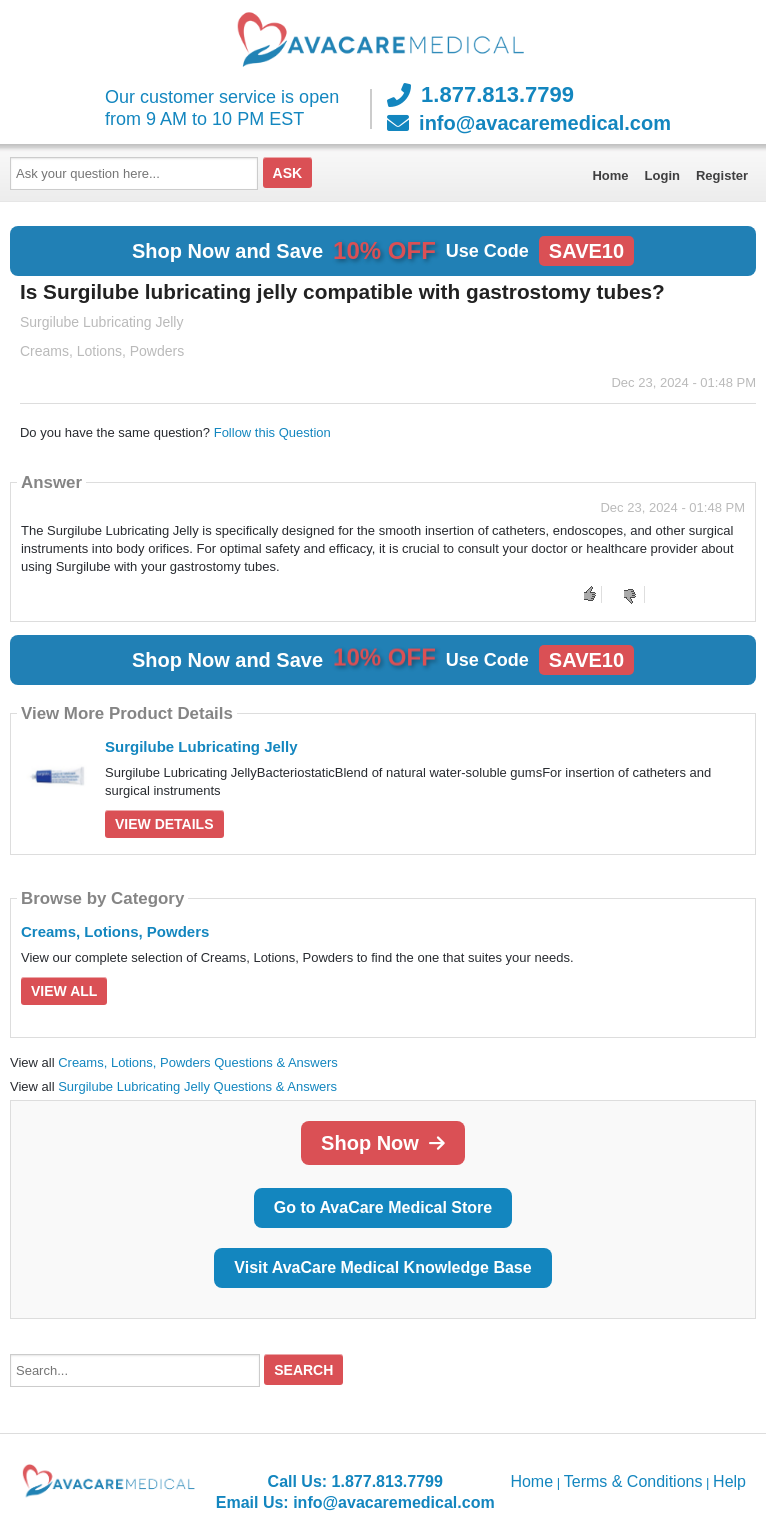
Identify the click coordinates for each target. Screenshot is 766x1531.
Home (610, 175)
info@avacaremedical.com (529, 123)
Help (729, 1481)
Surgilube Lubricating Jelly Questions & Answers (197, 1086)
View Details (164, 824)
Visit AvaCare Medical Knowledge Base (382, 1267)
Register (722, 175)
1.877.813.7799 (480, 95)
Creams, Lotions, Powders (115, 931)
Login (662, 175)
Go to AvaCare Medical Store (383, 1207)
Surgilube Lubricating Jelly (201, 746)
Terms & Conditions (633, 1481)
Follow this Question (272, 432)
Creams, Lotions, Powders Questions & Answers (198, 1062)
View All (64, 991)
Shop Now (383, 1143)
